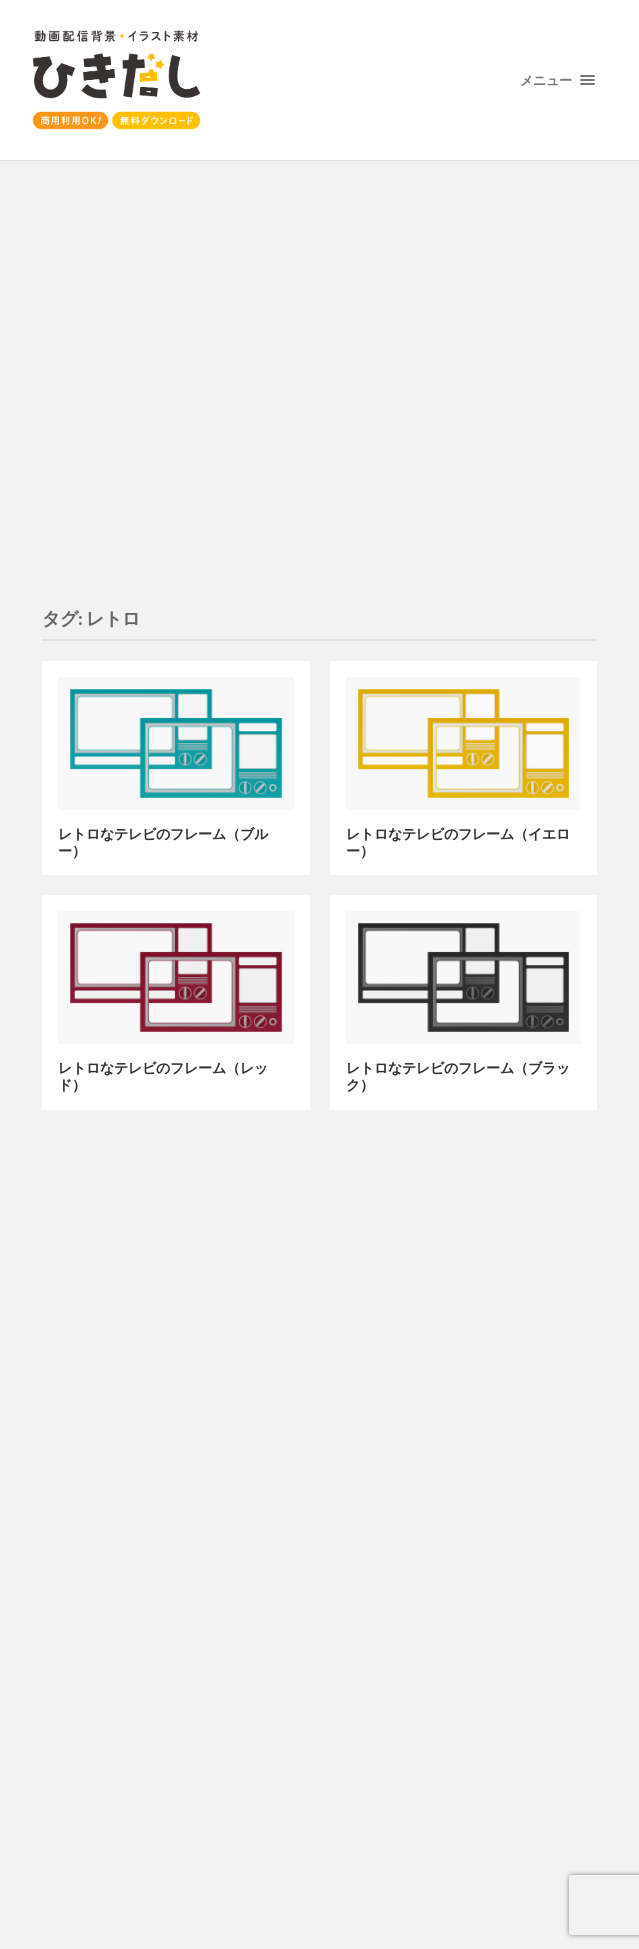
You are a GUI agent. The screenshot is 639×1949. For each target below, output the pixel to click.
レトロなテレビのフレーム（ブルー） (163, 842)
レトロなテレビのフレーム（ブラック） (458, 1076)
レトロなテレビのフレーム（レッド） (163, 1076)
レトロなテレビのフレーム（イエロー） (458, 842)
